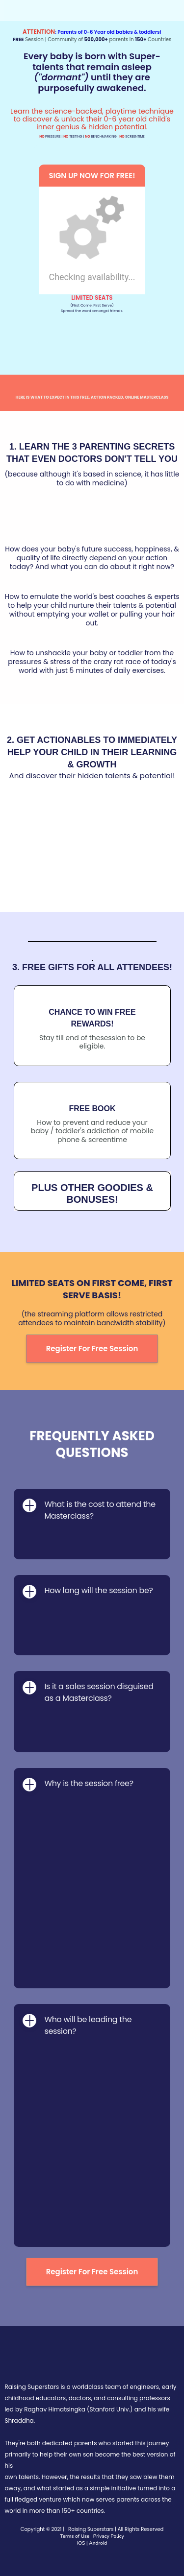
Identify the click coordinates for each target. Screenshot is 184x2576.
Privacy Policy (108, 2536)
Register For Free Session (92, 1348)
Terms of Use (74, 2536)
